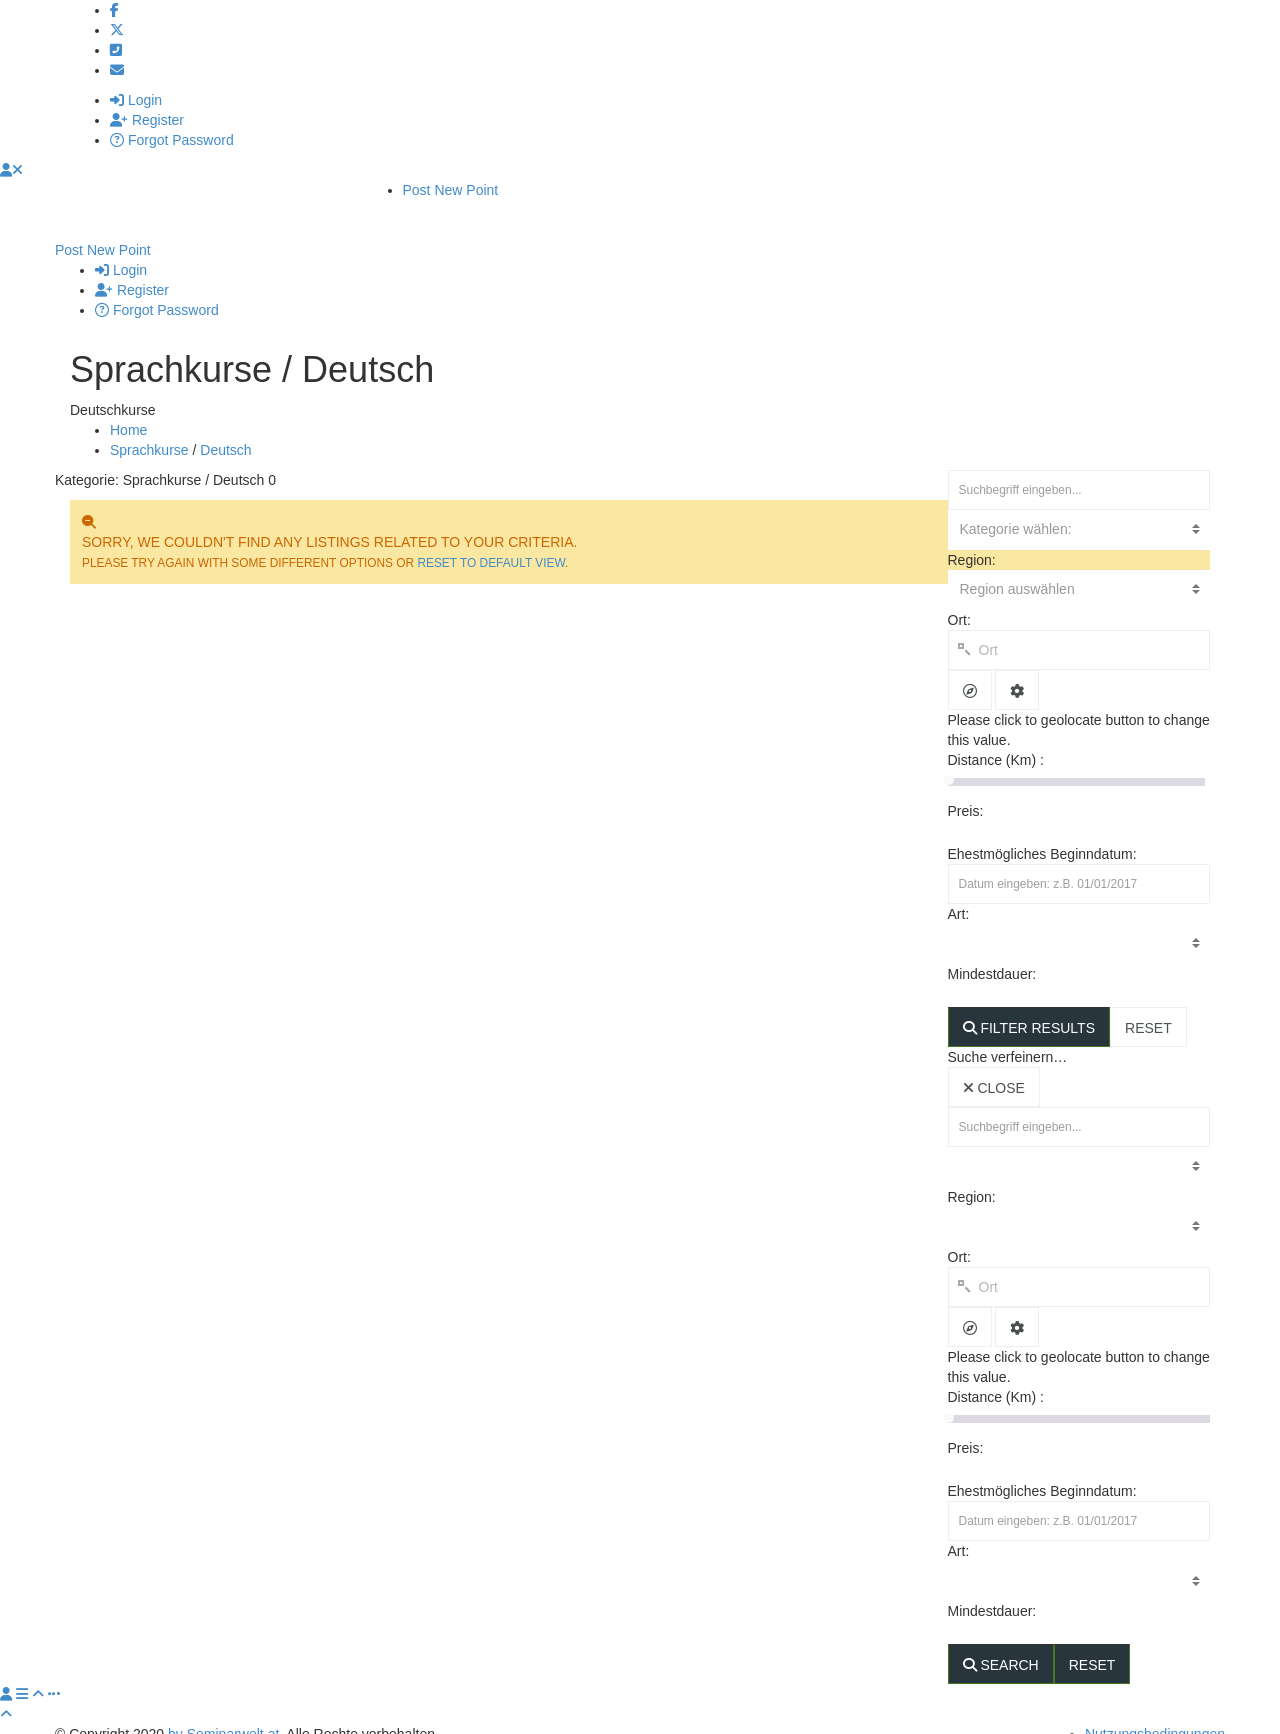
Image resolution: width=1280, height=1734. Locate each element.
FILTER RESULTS (1029, 1008)
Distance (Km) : (996, 740)
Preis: (968, 791)
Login (136, 100)
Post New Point (451, 190)
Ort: (959, 600)
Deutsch (225, 430)
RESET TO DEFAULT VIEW (491, 543)
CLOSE (994, 1068)
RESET (1148, 1008)
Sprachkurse (149, 430)
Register (147, 120)
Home (128, 410)
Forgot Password (172, 140)
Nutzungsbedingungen (1155, 1714)
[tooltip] (970, 670)
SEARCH (1001, 1645)
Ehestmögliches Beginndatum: (1042, 834)
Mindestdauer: (994, 954)
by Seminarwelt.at (223, 1714)
